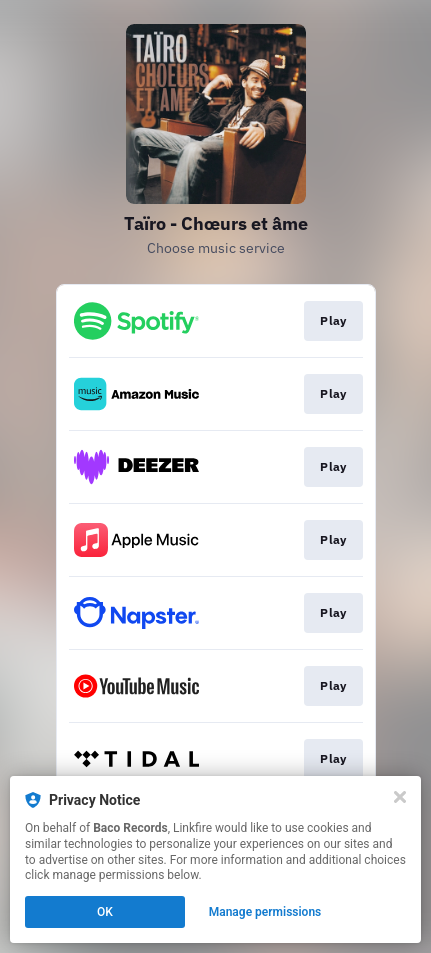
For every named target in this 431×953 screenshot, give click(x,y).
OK (105, 912)
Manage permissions (265, 912)
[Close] (400, 797)
